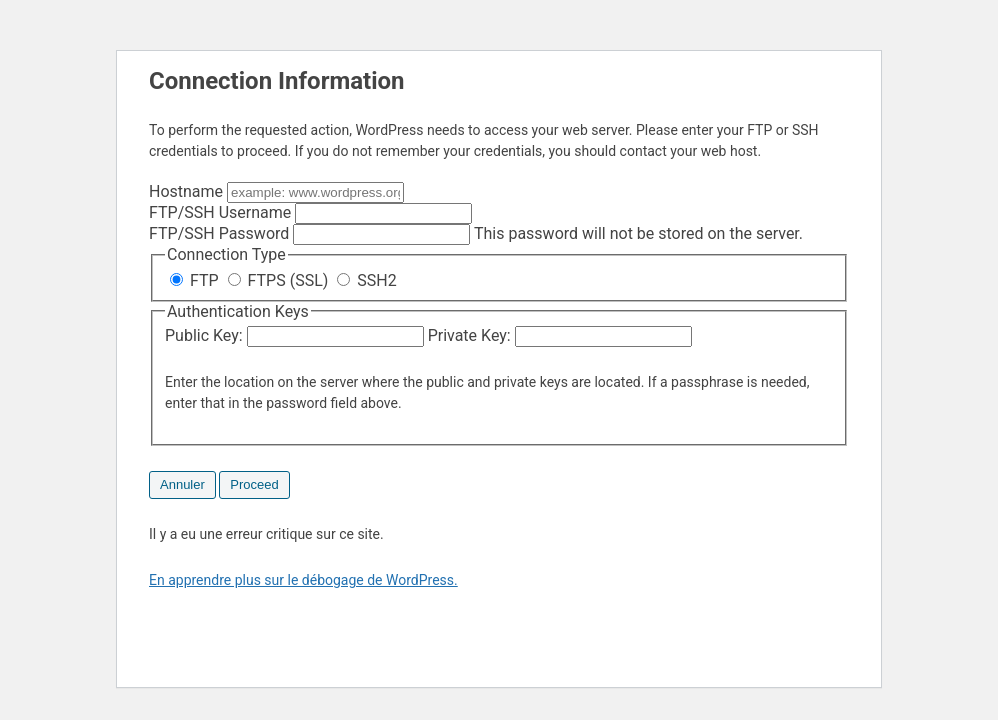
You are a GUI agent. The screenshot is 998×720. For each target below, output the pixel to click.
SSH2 (366, 280)
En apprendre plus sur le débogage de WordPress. (303, 580)
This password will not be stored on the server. (476, 233)
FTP (196, 280)
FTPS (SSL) (280, 280)
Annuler (182, 484)
